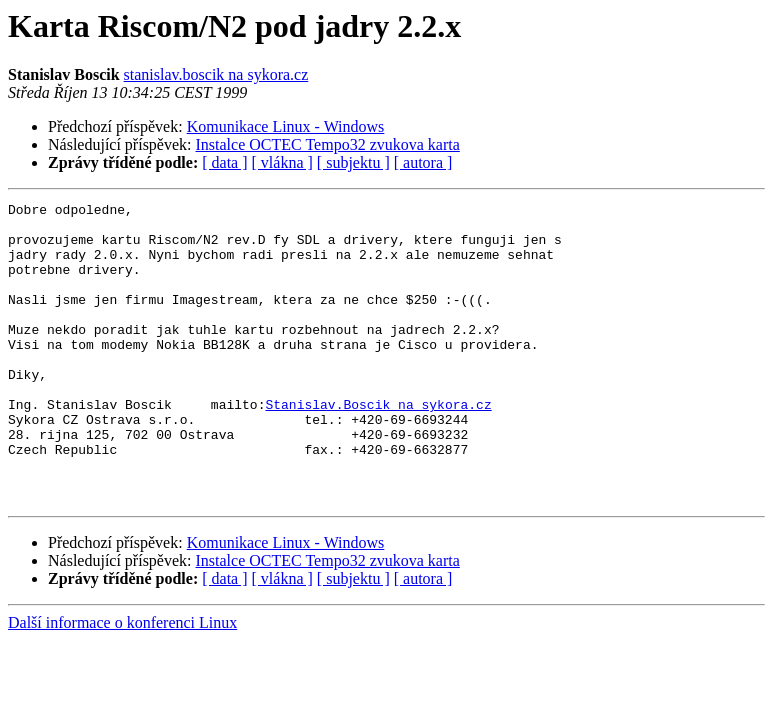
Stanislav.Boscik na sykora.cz (378, 446)
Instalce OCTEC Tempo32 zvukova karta (328, 144)
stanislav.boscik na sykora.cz (216, 74)
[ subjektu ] (353, 162)
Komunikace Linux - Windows (286, 126)
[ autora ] (423, 162)
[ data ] (224, 162)
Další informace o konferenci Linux (122, 682)
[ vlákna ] (282, 162)
